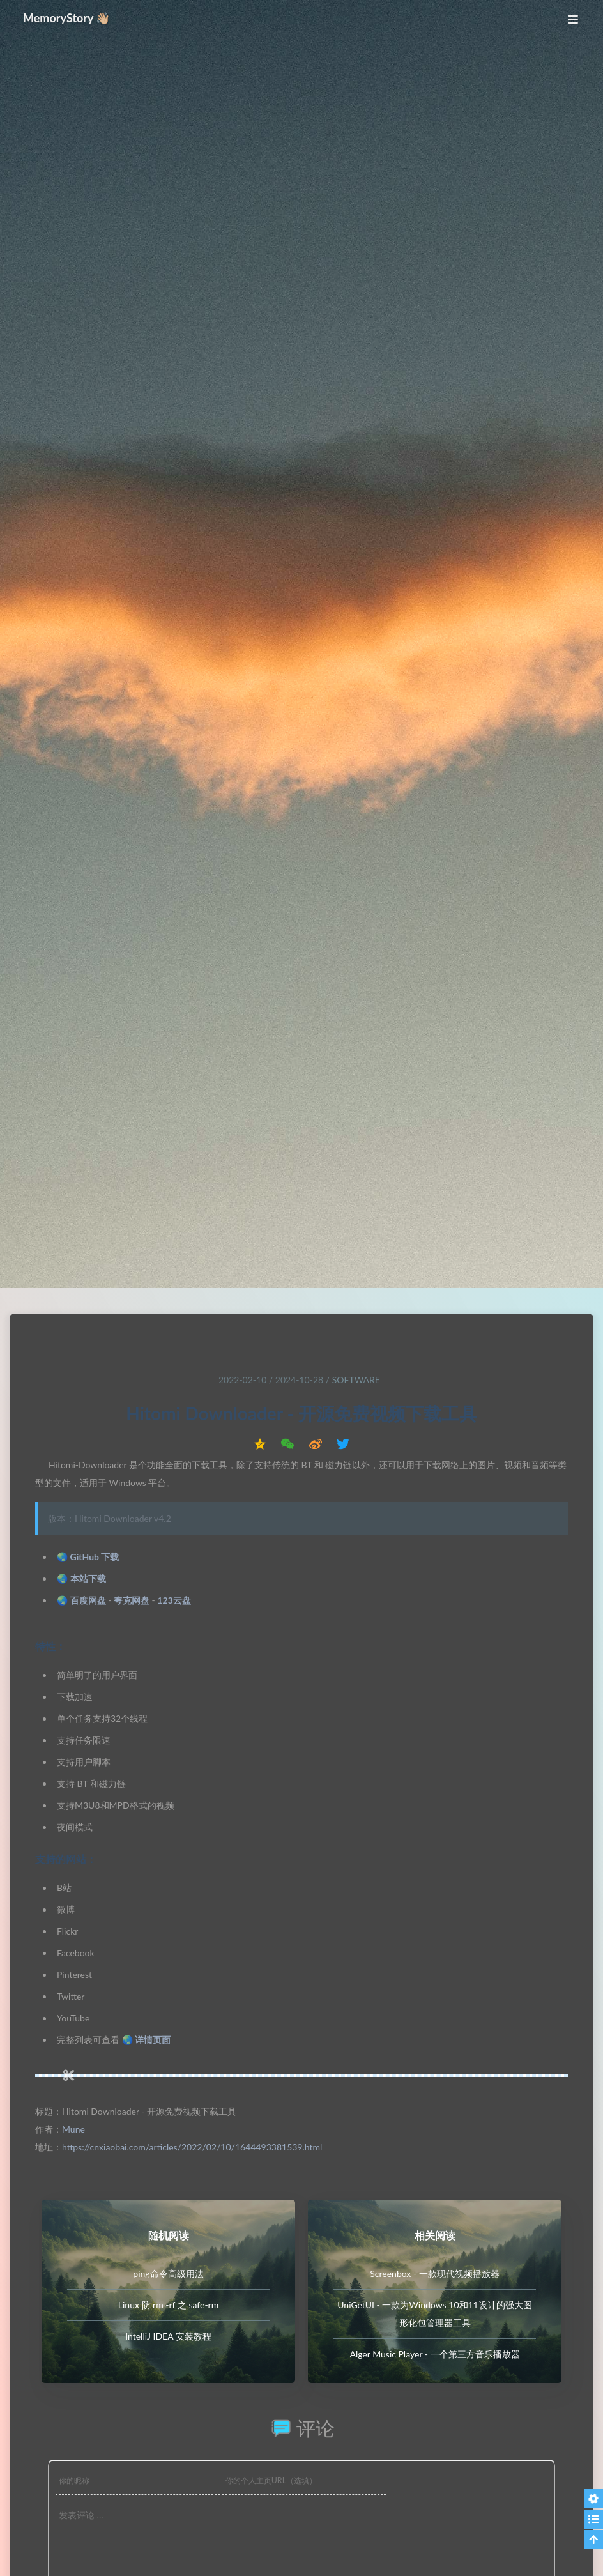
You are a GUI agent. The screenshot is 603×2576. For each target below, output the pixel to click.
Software (356, 1379)
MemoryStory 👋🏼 (67, 18)
